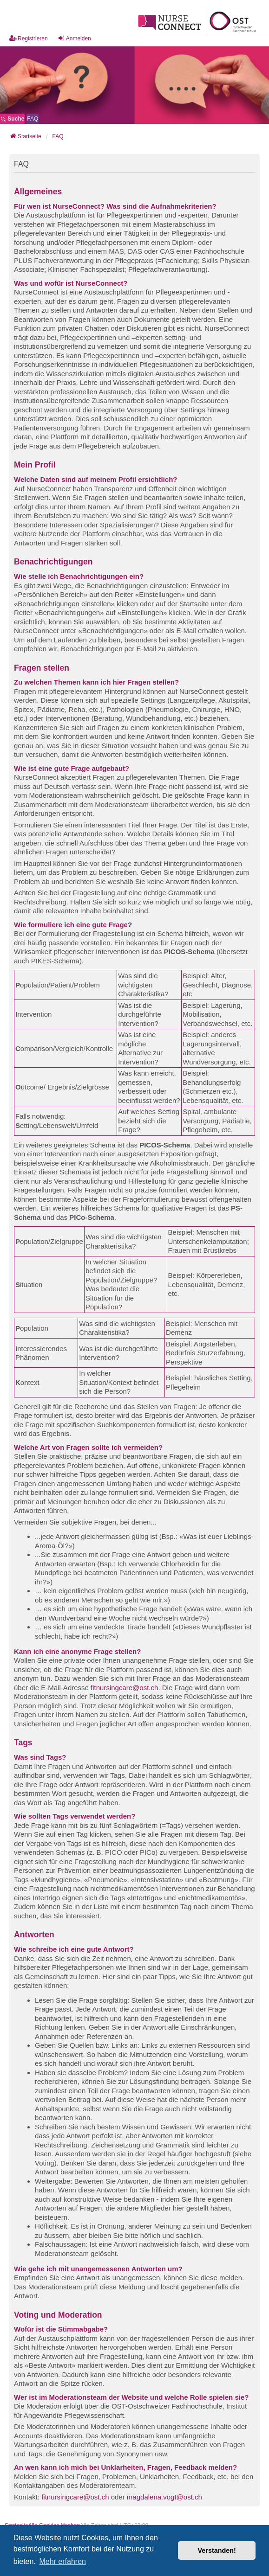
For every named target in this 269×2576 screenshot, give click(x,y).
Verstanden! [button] (217, 2550)
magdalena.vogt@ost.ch (164, 2497)
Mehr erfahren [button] (62, 2561)
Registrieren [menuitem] (28, 38)
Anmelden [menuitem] (74, 38)
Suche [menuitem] (12, 118)
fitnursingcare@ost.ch (124, 1688)
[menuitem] (32, 119)
